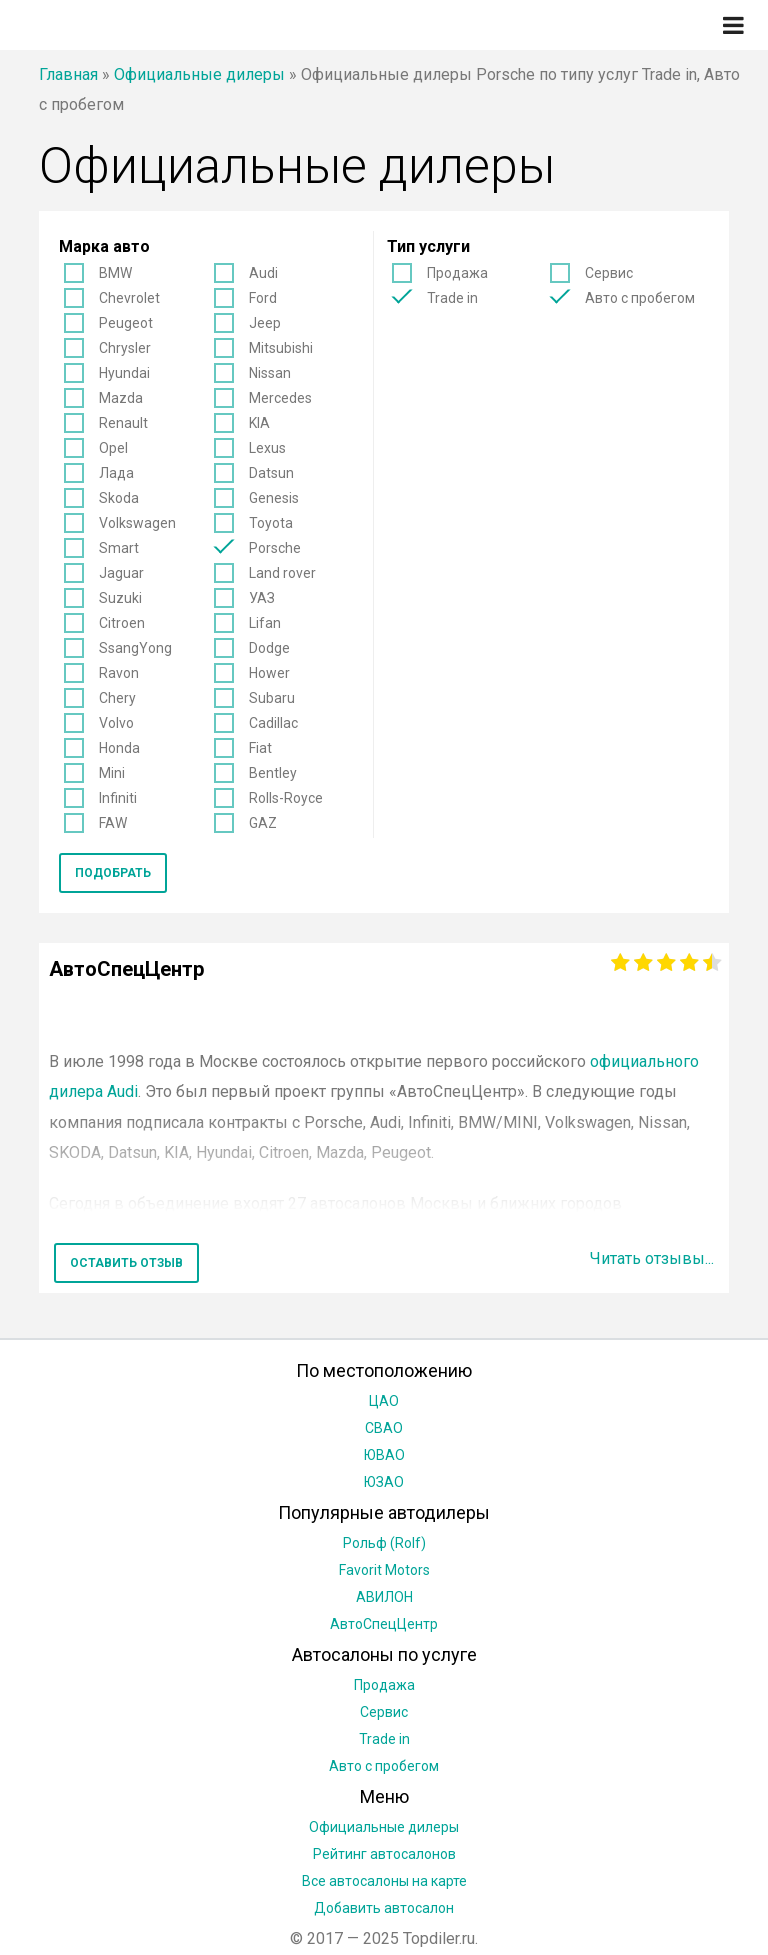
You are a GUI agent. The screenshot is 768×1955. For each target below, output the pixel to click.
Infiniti (118, 798)
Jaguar (121, 573)
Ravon (119, 673)
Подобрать (113, 873)
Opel (113, 448)
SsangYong (135, 648)
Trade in (452, 298)
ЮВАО (384, 1455)
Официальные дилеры (199, 74)
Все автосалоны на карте (384, 1881)
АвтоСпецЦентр (384, 1624)
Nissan (270, 373)
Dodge (269, 648)
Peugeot (126, 323)
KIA (259, 423)
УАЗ (262, 598)
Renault (123, 423)
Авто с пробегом (640, 298)
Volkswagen (137, 523)
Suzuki (120, 598)
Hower (269, 673)
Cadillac (273, 723)
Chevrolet (129, 298)
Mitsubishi (281, 348)
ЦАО (384, 1401)
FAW (113, 823)
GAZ (263, 823)
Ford (263, 298)
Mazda (121, 398)
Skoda (119, 498)
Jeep (265, 323)
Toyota (271, 523)
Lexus (267, 448)
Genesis (274, 498)
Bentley (273, 773)
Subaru (272, 698)
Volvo (116, 723)
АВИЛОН (384, 1597)
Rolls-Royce (286, 798)
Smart (119, 548)
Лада (116, 473)
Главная (68, 74)
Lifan (265, 623)
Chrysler (125, 348)
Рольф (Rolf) (384, 1543)
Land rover (282, 573)
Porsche (275, 548)
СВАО (384, 1428)
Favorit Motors (384, 1570)
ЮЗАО (384, 1482)
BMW (115, 273)
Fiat (260, 748)
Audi (263, 273)
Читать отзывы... (652, 1258)
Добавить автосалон (384, 1908)
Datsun (271, 473)
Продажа (457, 273)
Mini (112, 773)
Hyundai (124, 373)
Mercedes (280, 398)
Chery (117, 698)
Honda (119, 748)
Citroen (122, 623)
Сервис (609, 273)
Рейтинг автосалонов (384, 1854)
